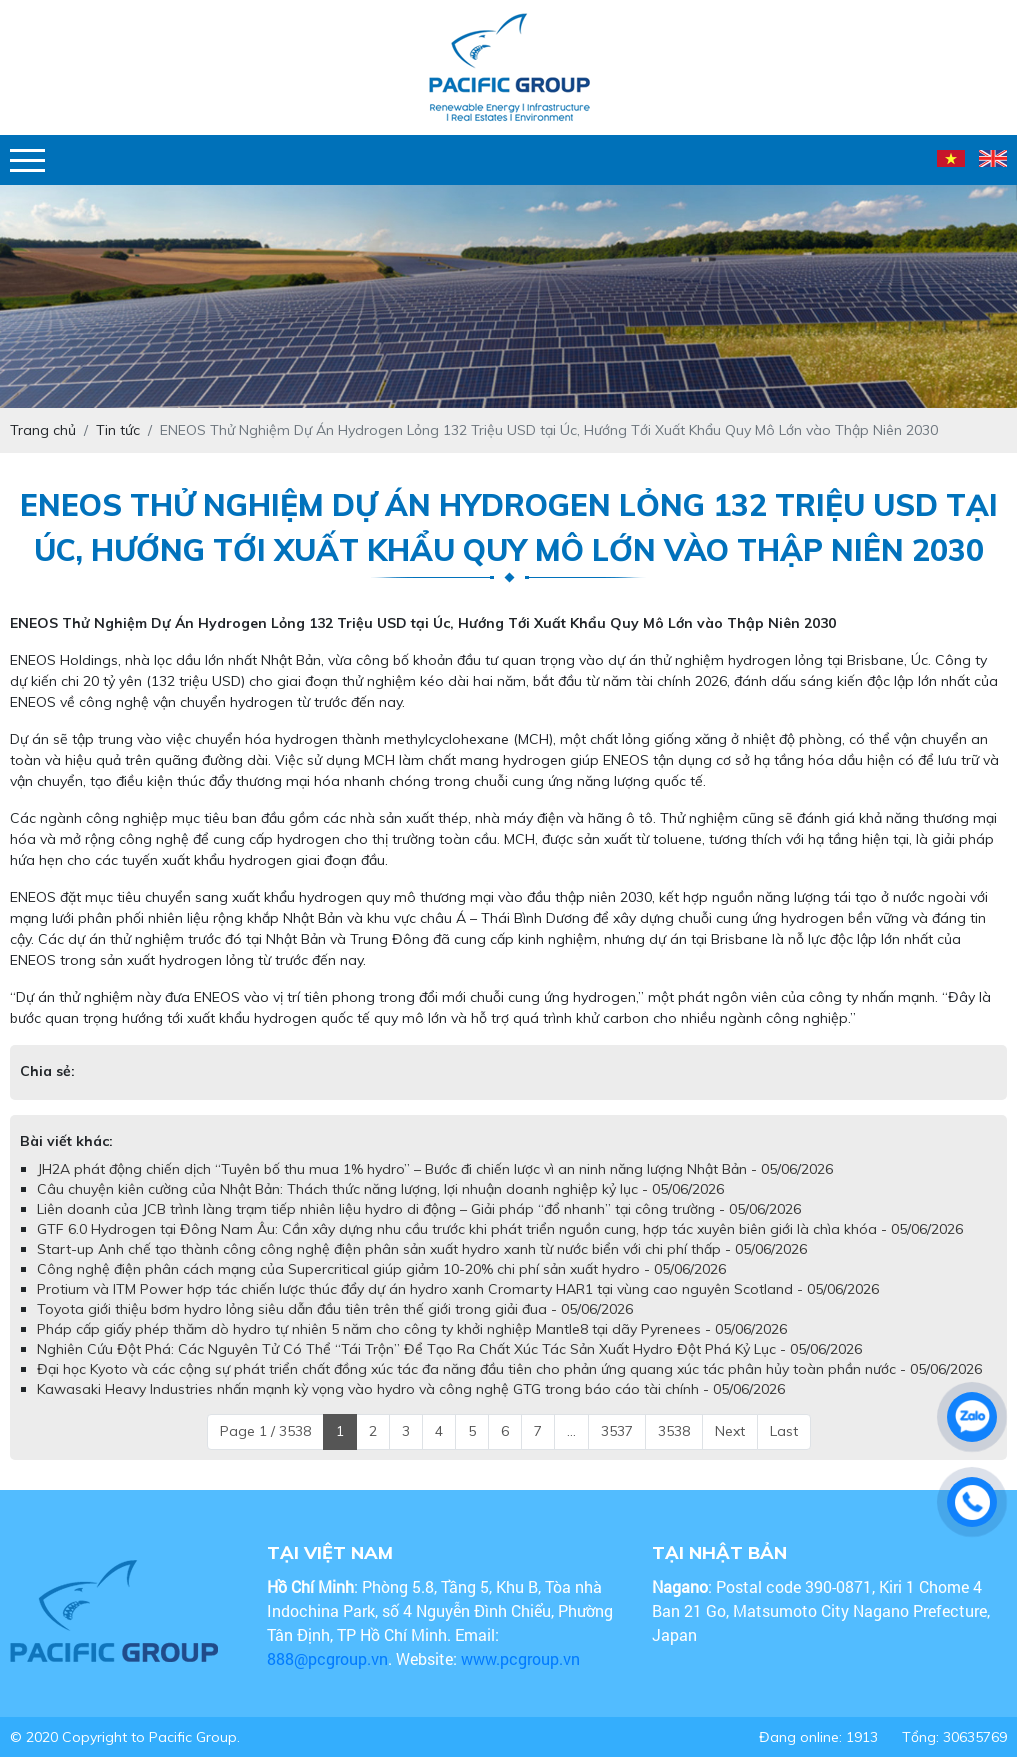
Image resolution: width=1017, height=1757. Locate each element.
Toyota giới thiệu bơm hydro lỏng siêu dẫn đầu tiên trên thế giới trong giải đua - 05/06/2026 (335, 1309)
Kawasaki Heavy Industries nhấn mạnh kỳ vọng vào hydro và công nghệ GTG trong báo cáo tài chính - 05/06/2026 (411, 1389)
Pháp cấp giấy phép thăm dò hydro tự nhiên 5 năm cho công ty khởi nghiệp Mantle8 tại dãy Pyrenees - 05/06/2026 (412, 1329)
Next (730, 1431)
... (571, 1431)
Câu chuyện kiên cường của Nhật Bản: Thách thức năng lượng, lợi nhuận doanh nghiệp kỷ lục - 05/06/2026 (380, 1189)
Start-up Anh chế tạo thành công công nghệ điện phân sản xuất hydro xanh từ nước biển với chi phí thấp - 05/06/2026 (422, 1249)
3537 (617, 1431)
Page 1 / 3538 (265, 1431)
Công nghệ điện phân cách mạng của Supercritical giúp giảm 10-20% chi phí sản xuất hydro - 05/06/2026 (381, 1269)
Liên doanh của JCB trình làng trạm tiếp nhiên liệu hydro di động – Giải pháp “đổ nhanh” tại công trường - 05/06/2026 (419, 1209)
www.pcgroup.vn (522, 1658)
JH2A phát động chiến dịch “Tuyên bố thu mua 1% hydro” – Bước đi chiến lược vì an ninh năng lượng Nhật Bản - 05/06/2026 (435, 1169)
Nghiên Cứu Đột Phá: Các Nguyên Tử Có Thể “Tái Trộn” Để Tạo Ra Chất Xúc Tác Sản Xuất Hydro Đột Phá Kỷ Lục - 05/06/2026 (449, 1349)
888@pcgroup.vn (327, 1658)
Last (784, 1431)
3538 (674, 1431)
